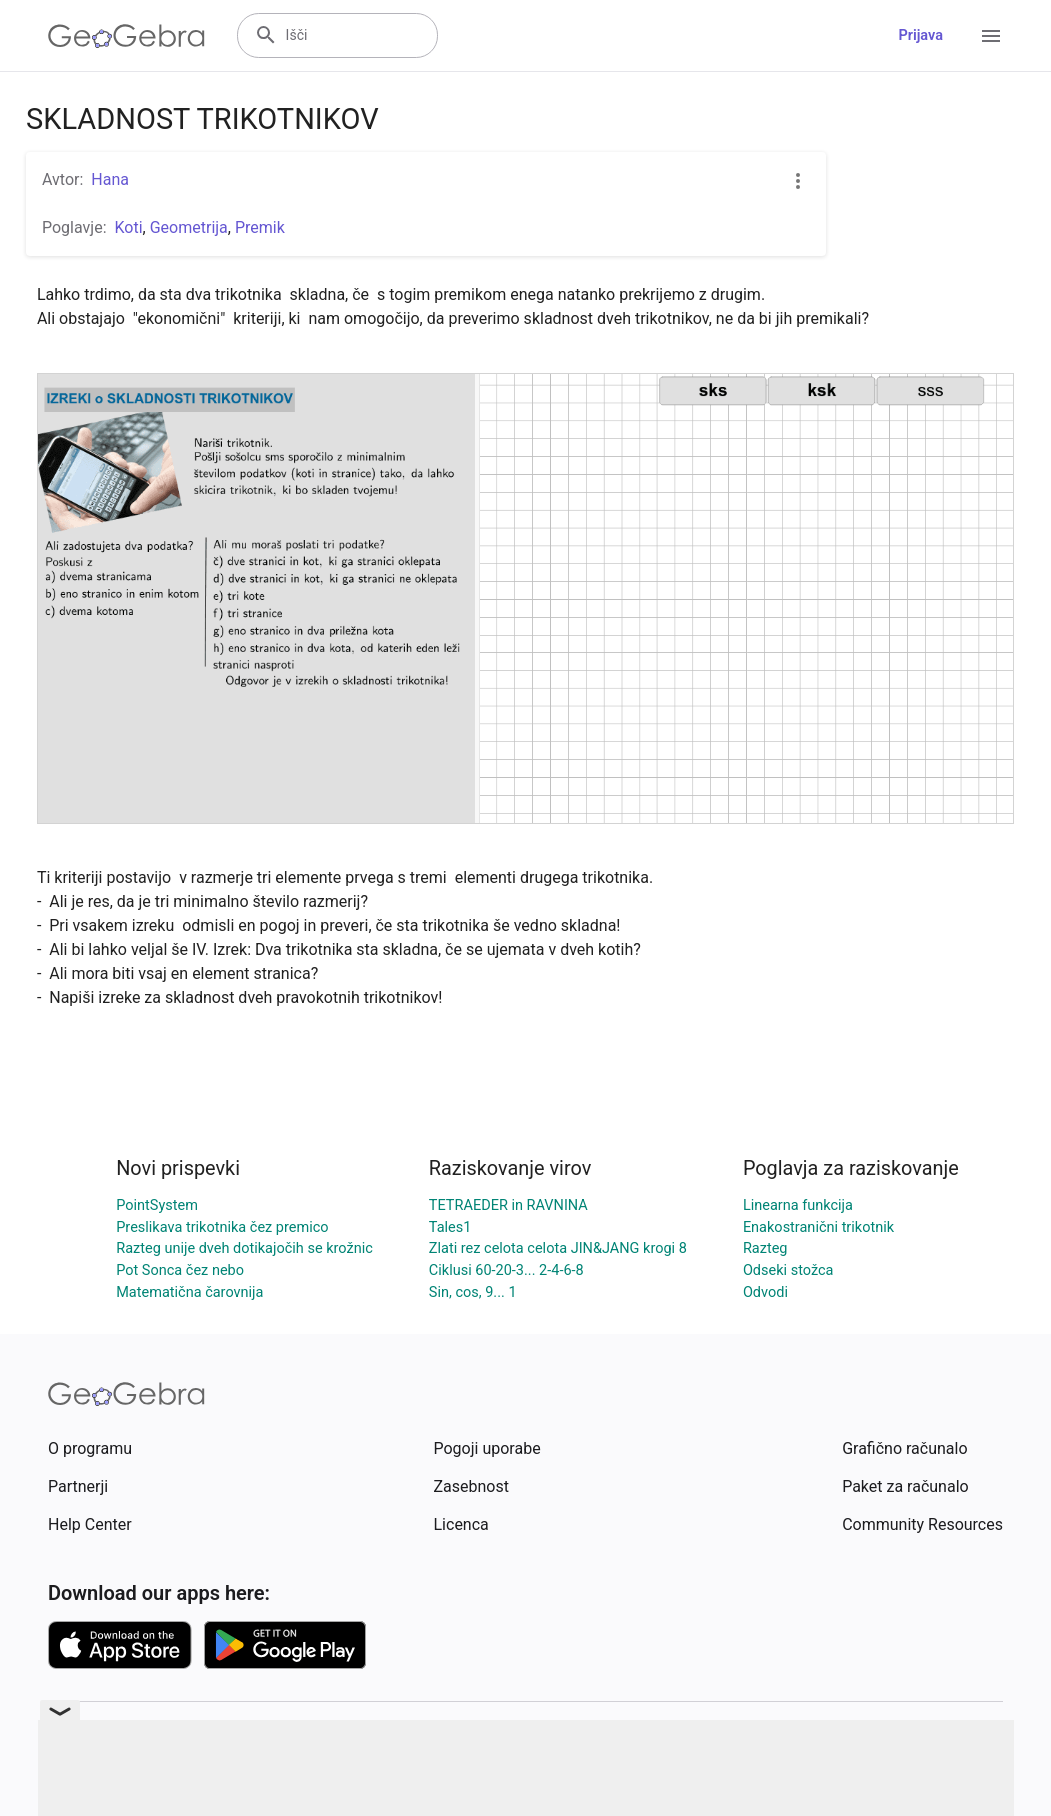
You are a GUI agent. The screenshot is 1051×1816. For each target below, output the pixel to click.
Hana (110, 179)
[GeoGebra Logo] (126, 36)
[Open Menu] (991, 36)
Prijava (920, 35)
